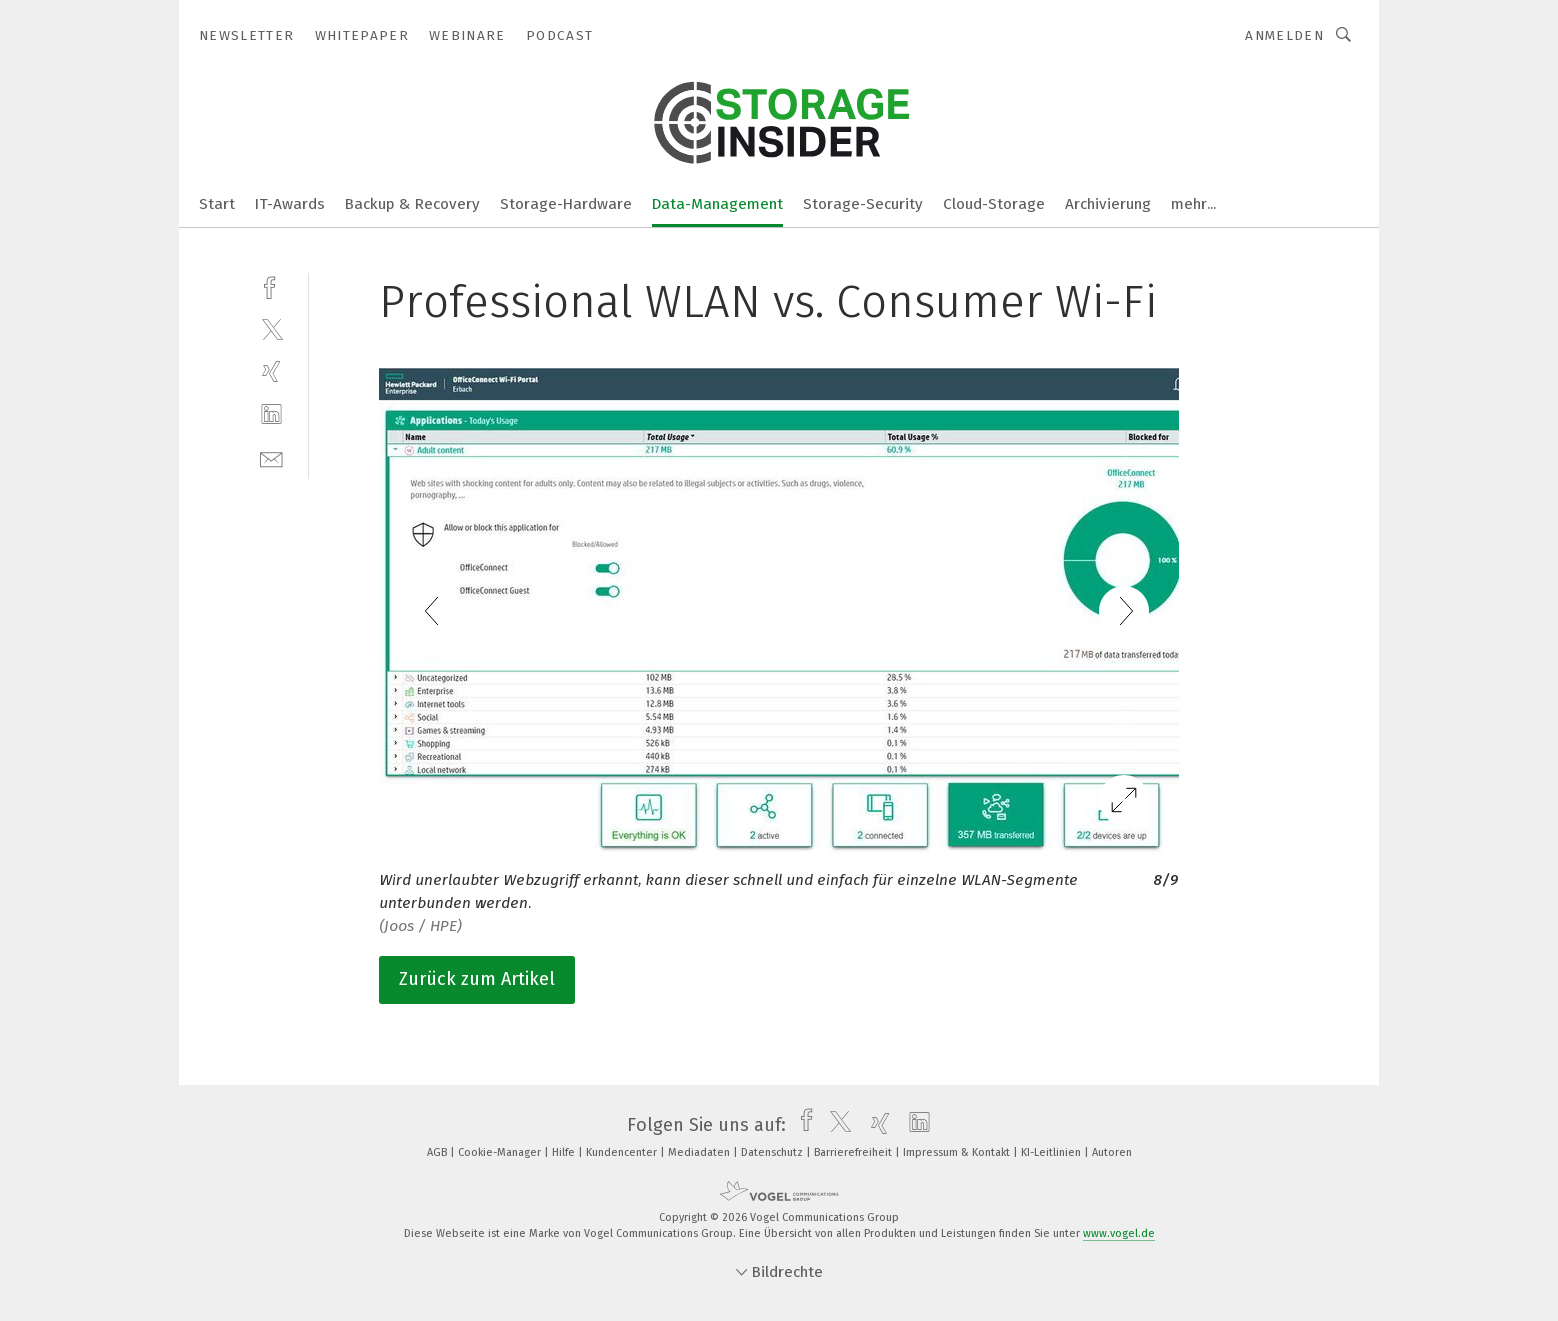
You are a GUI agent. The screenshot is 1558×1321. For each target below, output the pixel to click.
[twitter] (271, 328)
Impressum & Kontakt (958, 1152)
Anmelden (1284, 35)
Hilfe (565, 1152)
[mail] (271, 457)
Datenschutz (773, 1152)
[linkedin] (271, 414)
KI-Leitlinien (1052, 1152)
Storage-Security (863, 204)
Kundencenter (623, 1152)
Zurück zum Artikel (477, 979)
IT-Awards (290, 204)
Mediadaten (700, 1152)
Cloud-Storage (994, 204)
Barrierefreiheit (854, 1152)
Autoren (1112, 1152)
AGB (438, 1152)
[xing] (271, 371)
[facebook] (271, 285)
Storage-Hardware (566, 204)
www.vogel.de (1119, 1233)
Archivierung (1108, 204)
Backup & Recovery (412, 204)
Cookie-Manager (501, 1152)
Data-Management (717, 204)
